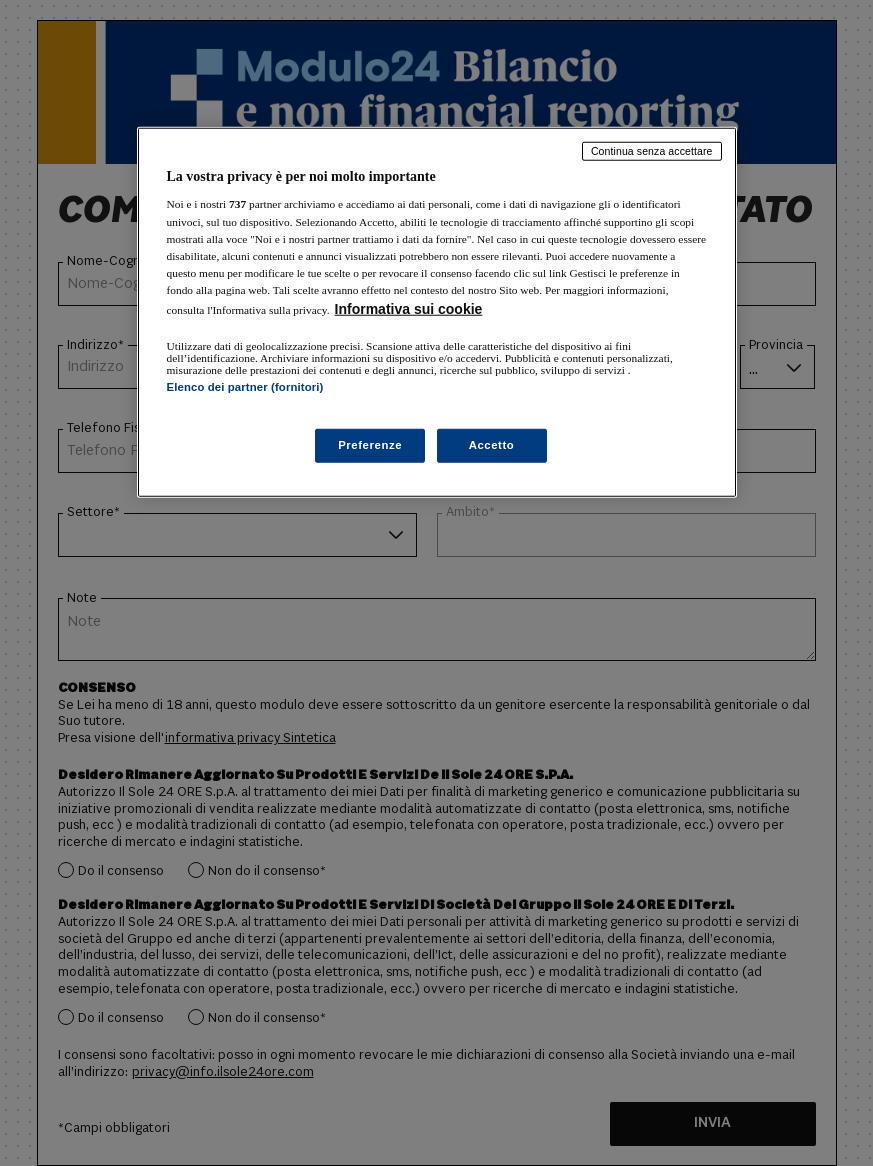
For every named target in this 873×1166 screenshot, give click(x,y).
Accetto (492, 445)
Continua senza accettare (652, 151)
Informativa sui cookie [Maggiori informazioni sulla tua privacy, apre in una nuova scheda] (409, 309)
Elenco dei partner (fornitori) (245, 387)
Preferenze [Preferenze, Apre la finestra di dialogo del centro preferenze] (370, 445)
